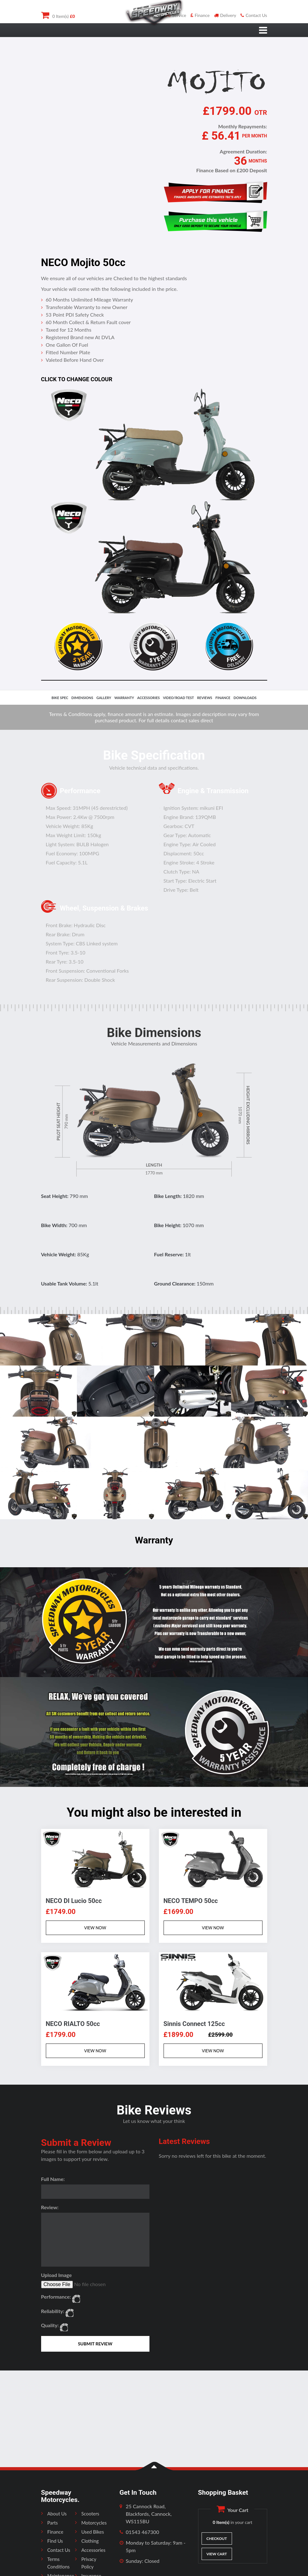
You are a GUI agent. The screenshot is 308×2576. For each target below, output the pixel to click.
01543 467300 (142, 2532)
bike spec (59, 698)
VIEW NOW (95, 1927)
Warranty (124, 698)
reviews (204, 698)
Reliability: (52, 2311)
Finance (200, 15)
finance (222, 698)
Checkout (216, 2538)
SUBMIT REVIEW (95, 2343)
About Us (57, 2513)
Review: (50, 2207)
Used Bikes (92, 2532)
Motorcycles (94, 2522)
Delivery (225, 15)
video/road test (178, 698)
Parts (52, 2522)
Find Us (55, 2541)
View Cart (216, 2554)
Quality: (50, 2325)
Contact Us (253, 15)
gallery (103, 698)
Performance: (56, 2297)
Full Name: (53, 2179)
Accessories (93, 2550)
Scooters (90, 2513)
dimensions (82, 698)
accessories (148, 698)
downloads (245, 698)
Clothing (90, 2541)
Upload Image (56, 2275)
